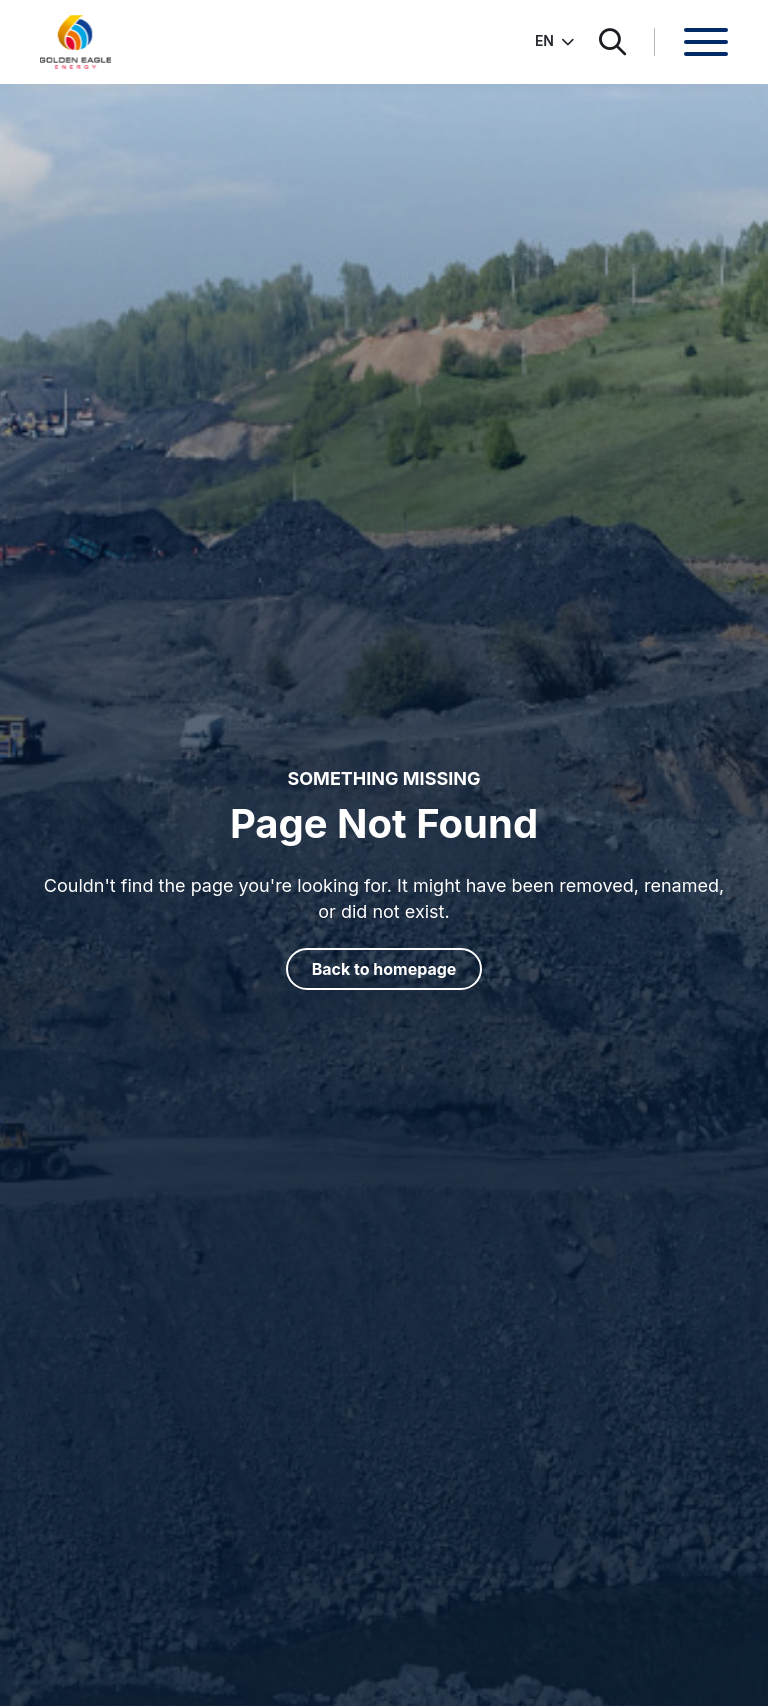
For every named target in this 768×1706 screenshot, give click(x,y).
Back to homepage (384, 969)
